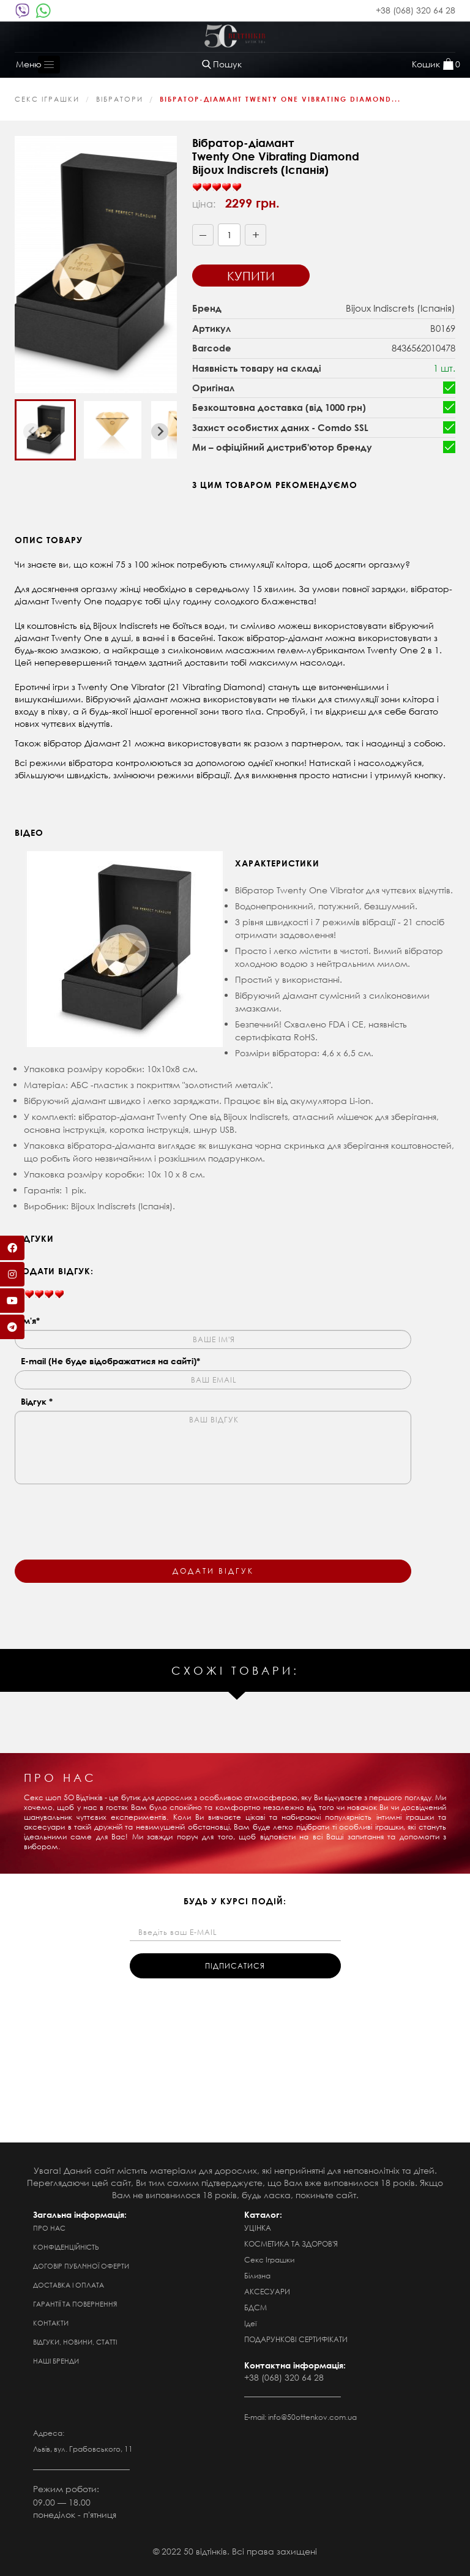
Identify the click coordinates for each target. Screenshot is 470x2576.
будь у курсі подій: (235, 1901)
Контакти (51, 2323)
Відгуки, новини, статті (75, 2342)
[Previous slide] (31, 431)
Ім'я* (30, 1320)
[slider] (216, 187)
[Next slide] (159, 431)
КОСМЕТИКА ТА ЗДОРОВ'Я (291, 2244)
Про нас (49, 2228)
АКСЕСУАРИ (267, 2291)
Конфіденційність (66, 2247)
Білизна (257, 2275)
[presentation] (108, 1514)
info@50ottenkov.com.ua (312, 2417)
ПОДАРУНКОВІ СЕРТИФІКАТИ (296, 2339)
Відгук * (37, 1401)
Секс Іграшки (47, 99)
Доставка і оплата (68, 2285)
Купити (251, 276)
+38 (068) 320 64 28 (415, 10)
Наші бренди (56, 2361)
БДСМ (255, 2307)
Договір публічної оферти (81, 2266)
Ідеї (250, 2323)
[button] (45, 429)
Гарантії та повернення (75, 2304)
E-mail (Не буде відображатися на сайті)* (110, 1361)
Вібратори (119, 99)
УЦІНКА (257, 2228)
